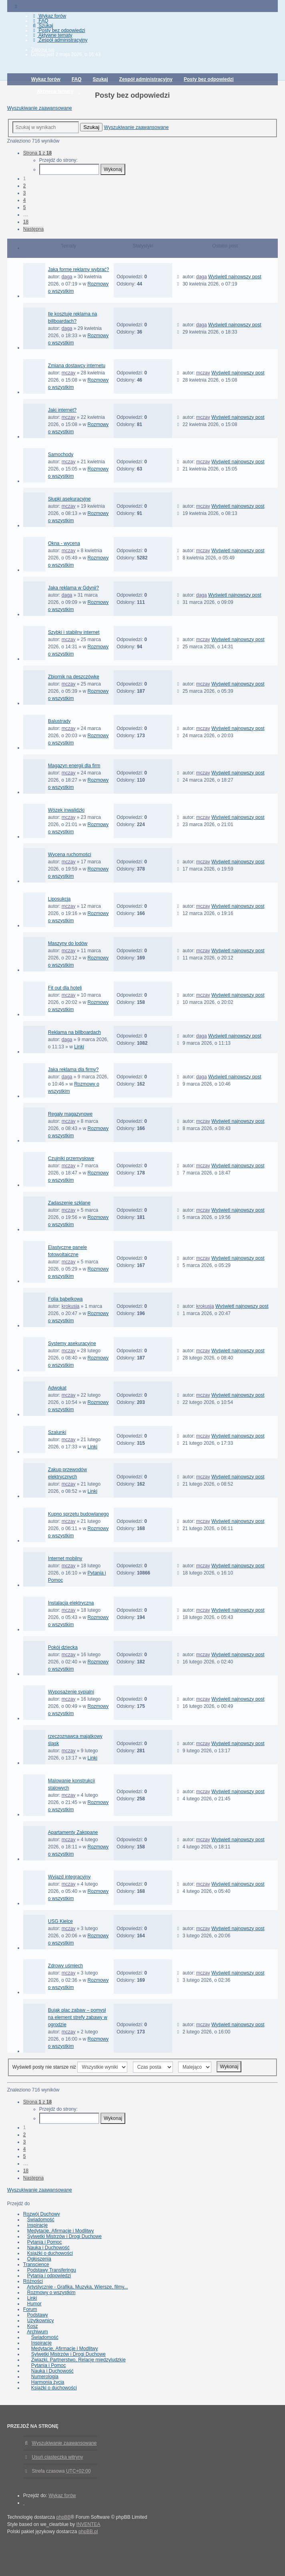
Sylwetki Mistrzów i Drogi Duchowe (64, 2236)
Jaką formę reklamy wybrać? (78, 269)
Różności (33, 2281)
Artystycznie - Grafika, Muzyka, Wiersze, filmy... (77, 2287)
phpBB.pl (88, 2531)
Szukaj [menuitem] (42, 25)
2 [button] (24, 186)
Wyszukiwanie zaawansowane (39, 108)
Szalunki (57, 1432)
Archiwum (37, 2332)
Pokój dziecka (63, 1647)
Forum (30, 2309)
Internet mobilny (65, 1558)
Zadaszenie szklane (69, 1203)
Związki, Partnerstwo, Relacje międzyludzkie (78, 2360)
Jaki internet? (62, 410)
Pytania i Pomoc (44, 2242)
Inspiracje (37, 2225)
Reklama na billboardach (74, 1032)
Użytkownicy (40, 2320)
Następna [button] (33, 229)
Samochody (60, 454)
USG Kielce (60, 1921)
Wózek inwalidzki (66, 810)
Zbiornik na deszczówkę (73, 677)
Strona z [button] (37, 153)
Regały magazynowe (70, 1114)
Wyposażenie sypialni (71, 1692)
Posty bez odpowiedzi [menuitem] (58, 30)
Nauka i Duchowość (48, 2247)
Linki (79, 1047)
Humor (34, 2304)
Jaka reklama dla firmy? (73, 1069)
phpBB (63, 2517)
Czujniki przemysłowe (71, 1158)
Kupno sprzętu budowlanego (78, 1514)
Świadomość (40, 2219)
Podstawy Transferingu (51, 2270)
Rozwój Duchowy (41, 2214)
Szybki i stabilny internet (74, 632)
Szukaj (91, 127)
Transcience (36, 2264)
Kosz (32, 2326)
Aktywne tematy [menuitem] (51, 35)
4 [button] (24, 200)
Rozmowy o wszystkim (51, 2292)
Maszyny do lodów (68, 943)
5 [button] (24, 207)
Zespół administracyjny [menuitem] (59, 40)
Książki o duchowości (50, 2253)
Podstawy (37, 2315)
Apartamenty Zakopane (73, 1832)
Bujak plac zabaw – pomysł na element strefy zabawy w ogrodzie (77, 2017)
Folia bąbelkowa (65, 1299)
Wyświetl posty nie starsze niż (70, 2067)
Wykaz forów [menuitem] (48, 16)
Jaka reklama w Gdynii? (73, 588)
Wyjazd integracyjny (69, 1877)
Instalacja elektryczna (71, 1603)
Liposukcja (59, 899)
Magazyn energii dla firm (74, 765)
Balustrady (59, 721)
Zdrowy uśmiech (65, 1966)
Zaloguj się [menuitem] (42, 49)
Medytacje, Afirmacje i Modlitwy (60, 2231)
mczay (69, 373)
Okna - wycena (64, 543)
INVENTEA (88, 2524)
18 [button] (25, 222)
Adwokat (57, 1388)
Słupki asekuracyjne (69, 499)
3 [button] (24, 193)
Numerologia (44, 2376)
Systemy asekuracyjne (72, 1343)
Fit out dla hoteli (65, 988)
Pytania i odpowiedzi (49, 2275)
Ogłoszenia (39, 2259)
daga (67, 277)
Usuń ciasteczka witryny (57, 2457)
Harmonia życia (47, 2382)
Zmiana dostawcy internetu (76, 365)
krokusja (71, 1306)
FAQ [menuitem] (39, 21)
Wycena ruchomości (69, 854)
